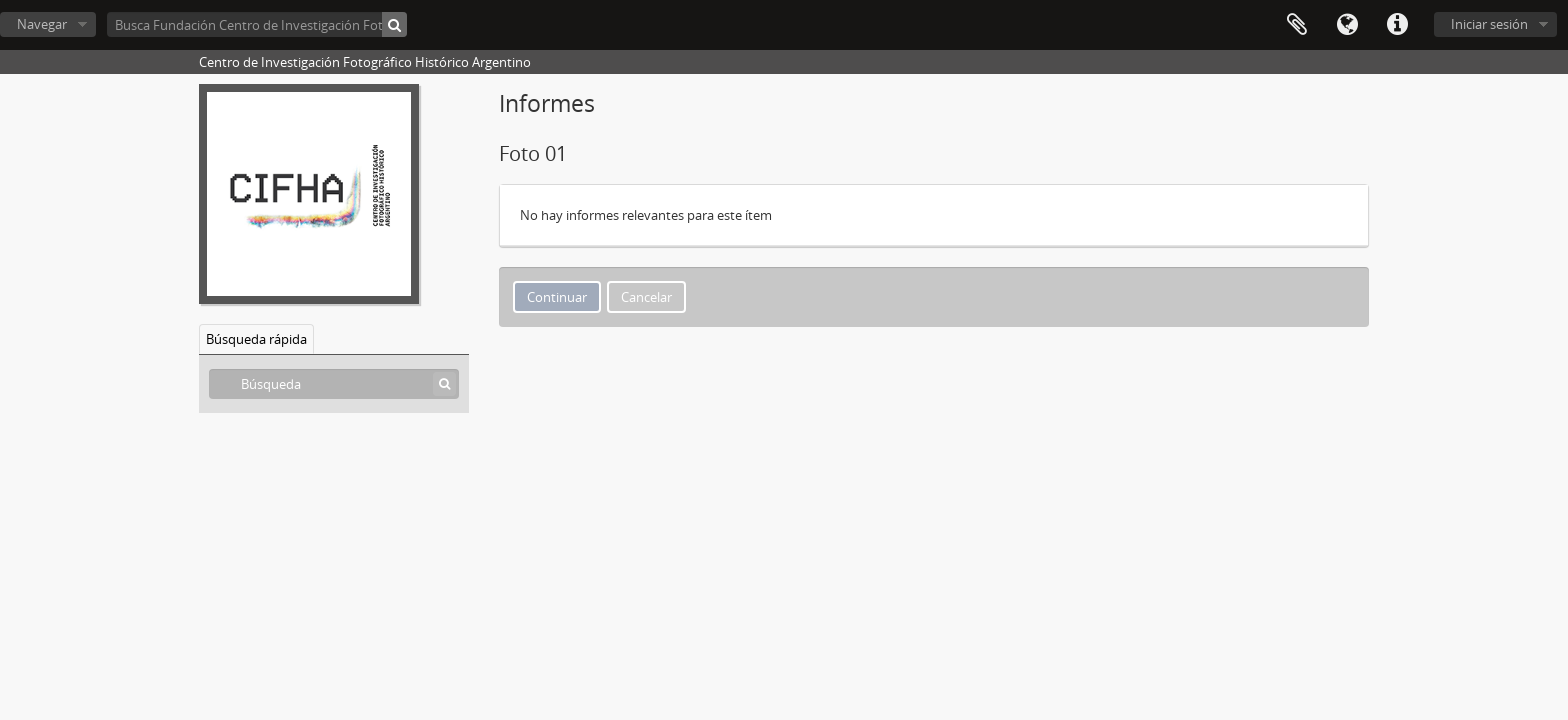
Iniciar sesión (1489, 24)
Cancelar (646, 297)
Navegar (42, 24)
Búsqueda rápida (256, 339)
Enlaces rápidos (1397, 25)
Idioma (1347, 25)
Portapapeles (1297, 25)
